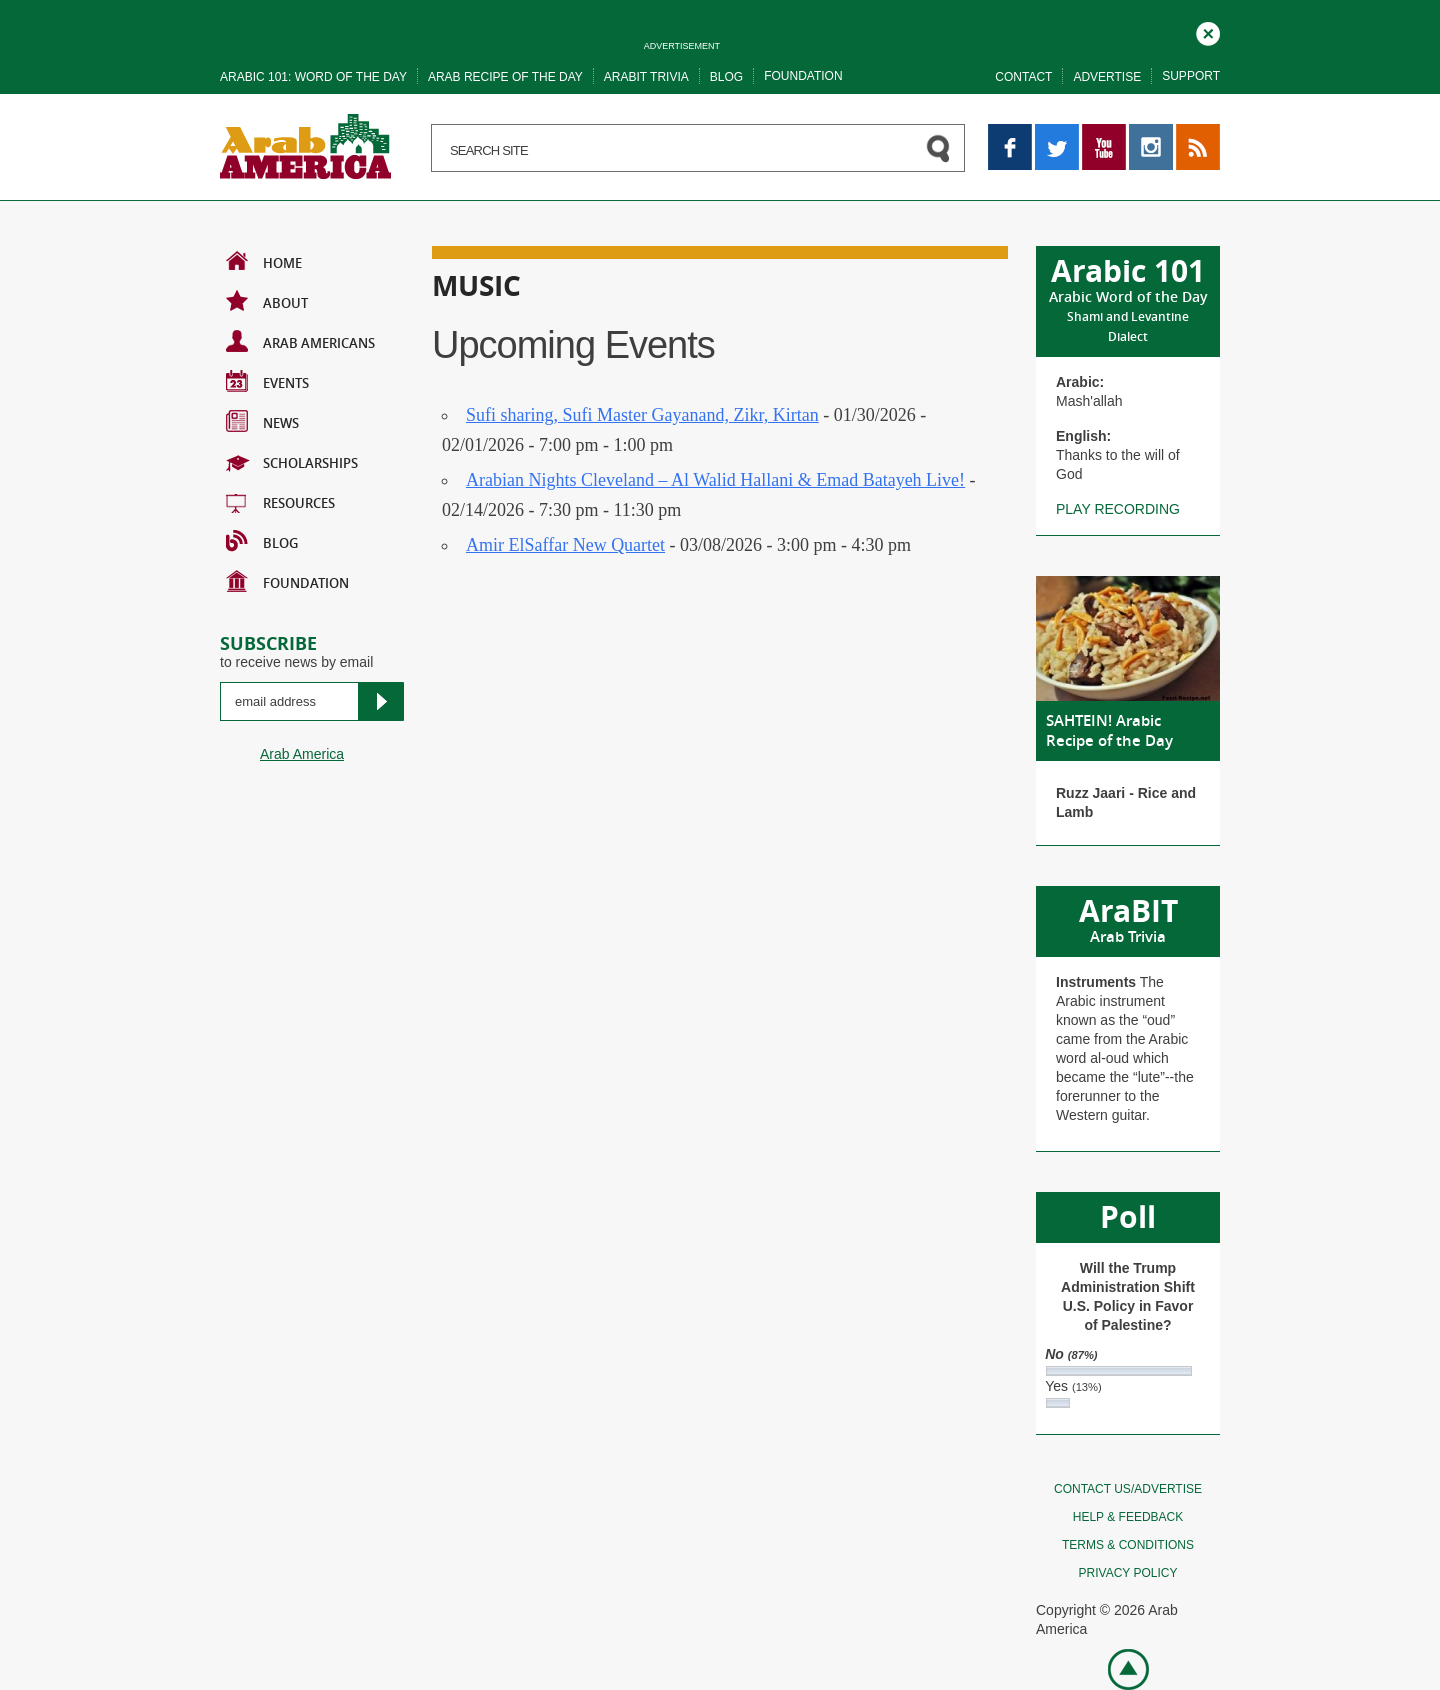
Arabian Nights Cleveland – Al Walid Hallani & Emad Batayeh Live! (715, 480)
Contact (1023, 77)
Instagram (1151, 133)
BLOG (262, 541)
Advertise (1107, 77)
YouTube (1104, 133)
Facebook (1010, 133)
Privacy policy (1128, 1573)
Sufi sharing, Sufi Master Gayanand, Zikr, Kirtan (642, 415)
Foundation (803, 76)
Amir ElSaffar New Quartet (565, 545)
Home (264, 261)
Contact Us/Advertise (1128, 1489)
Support (1191, 76)
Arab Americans (300, 341)
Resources (280, 501)
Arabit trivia (646, 77)
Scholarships (292, 461)
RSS (1190, 133)
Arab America (302, 754)
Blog (726, 77)
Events (267, 381)
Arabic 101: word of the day (313, 77)
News (262, 421)
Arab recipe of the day (505, 77)
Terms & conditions (1128, 1545)
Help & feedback (1128, 1517)
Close (1208, 31)
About (267, 301)
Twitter (1055, 133)
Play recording (1118, 509)
